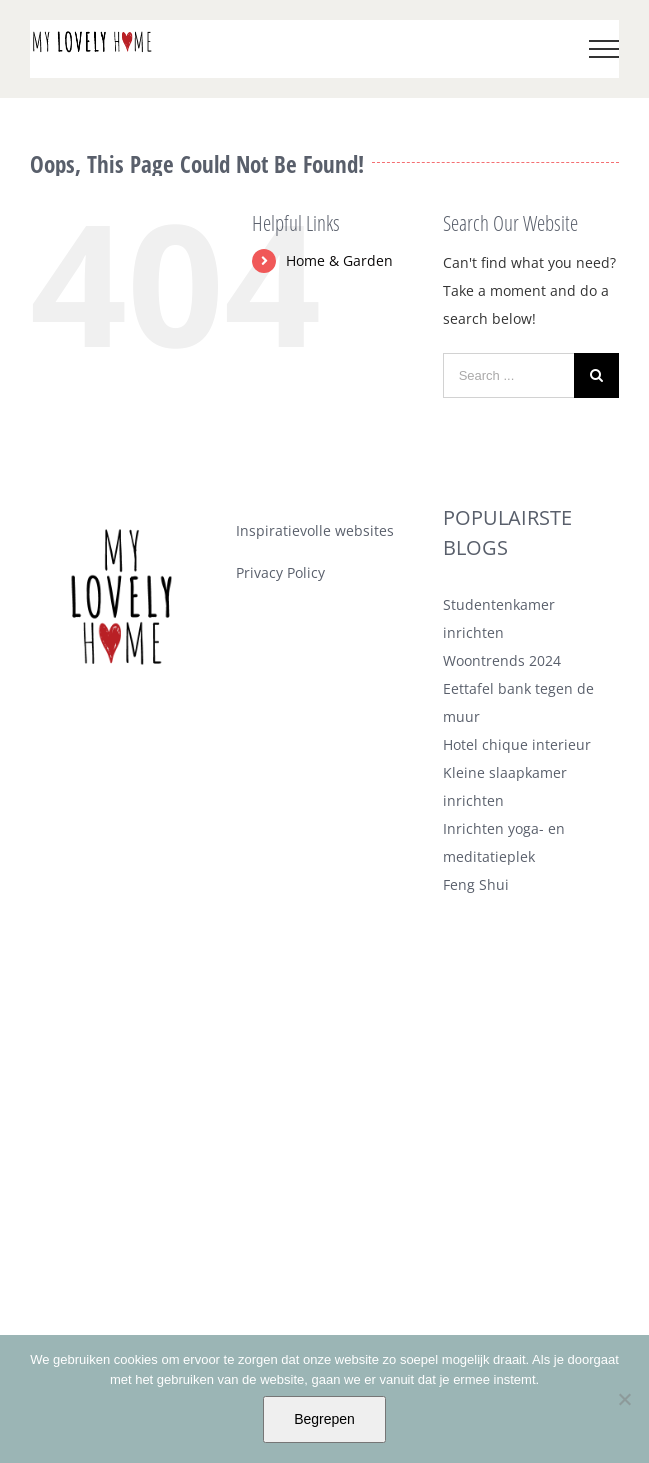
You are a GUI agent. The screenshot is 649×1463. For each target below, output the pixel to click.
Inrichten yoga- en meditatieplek (504, 842)
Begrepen (324, 1419)
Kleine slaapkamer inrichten (505, 786)
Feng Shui (476, 884)
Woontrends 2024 (502, 660)
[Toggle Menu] (604, 49)
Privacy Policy (280, 572)
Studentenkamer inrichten (499, 618)
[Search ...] (508, 375)
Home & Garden (339, 260)
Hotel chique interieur (517, 744)
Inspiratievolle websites (315, 530)
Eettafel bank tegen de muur (518, 702)
